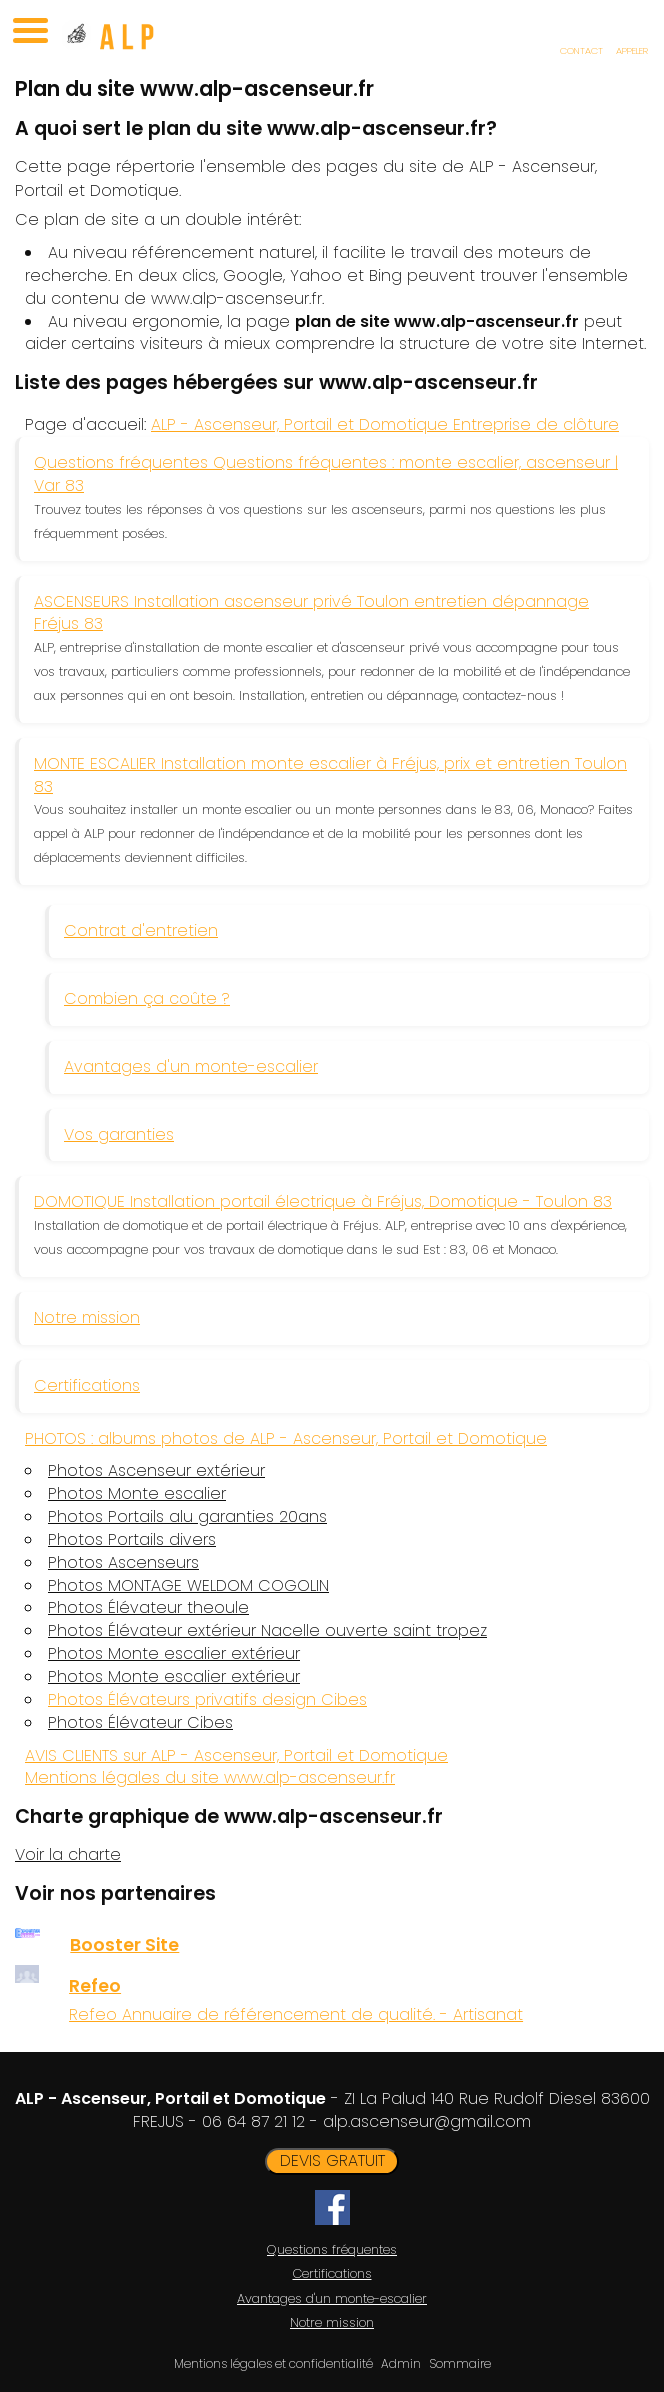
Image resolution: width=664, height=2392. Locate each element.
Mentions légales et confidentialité (273, 2363)
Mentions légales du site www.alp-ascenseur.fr (210, 1777)
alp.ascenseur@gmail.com (427, 2122)
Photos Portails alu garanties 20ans (187, 1517)
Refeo (95, 1986)
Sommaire (460, 2363)
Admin (401, 2364)
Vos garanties (119, 1134)
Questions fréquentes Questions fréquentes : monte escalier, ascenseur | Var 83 (326, 474)
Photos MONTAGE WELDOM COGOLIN (188, 1586)
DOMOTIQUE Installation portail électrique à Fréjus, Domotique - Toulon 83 (323, 1201)
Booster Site (124, 1945)
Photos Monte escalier (137, 1494)
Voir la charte (68, 1854)
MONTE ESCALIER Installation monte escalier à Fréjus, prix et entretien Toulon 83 (330, 775)
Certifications (87, 1385)
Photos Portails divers (132, 1540)
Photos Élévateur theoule (148, 1608)
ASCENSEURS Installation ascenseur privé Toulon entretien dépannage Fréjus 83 (311, 613)
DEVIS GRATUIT (332, 2160)
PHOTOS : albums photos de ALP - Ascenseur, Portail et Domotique (286, 1438)
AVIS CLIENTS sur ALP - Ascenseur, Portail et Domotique (236, 1755)
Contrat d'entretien (141, 930)
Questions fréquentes (332, 2249)
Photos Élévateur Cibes (140, 1723)
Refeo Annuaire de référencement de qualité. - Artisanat (296, 2014)
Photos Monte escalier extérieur (174, 1654)
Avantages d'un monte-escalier (191, 1066)
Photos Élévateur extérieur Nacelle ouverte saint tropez (267, 1631)
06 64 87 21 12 (253, 2122)
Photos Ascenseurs (123, 1563)
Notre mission (87, 1317)
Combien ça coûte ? (147, 998)
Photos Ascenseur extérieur (156, 1471)
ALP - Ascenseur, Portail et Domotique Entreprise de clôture (385, 424)
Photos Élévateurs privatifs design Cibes (207, 1699)
